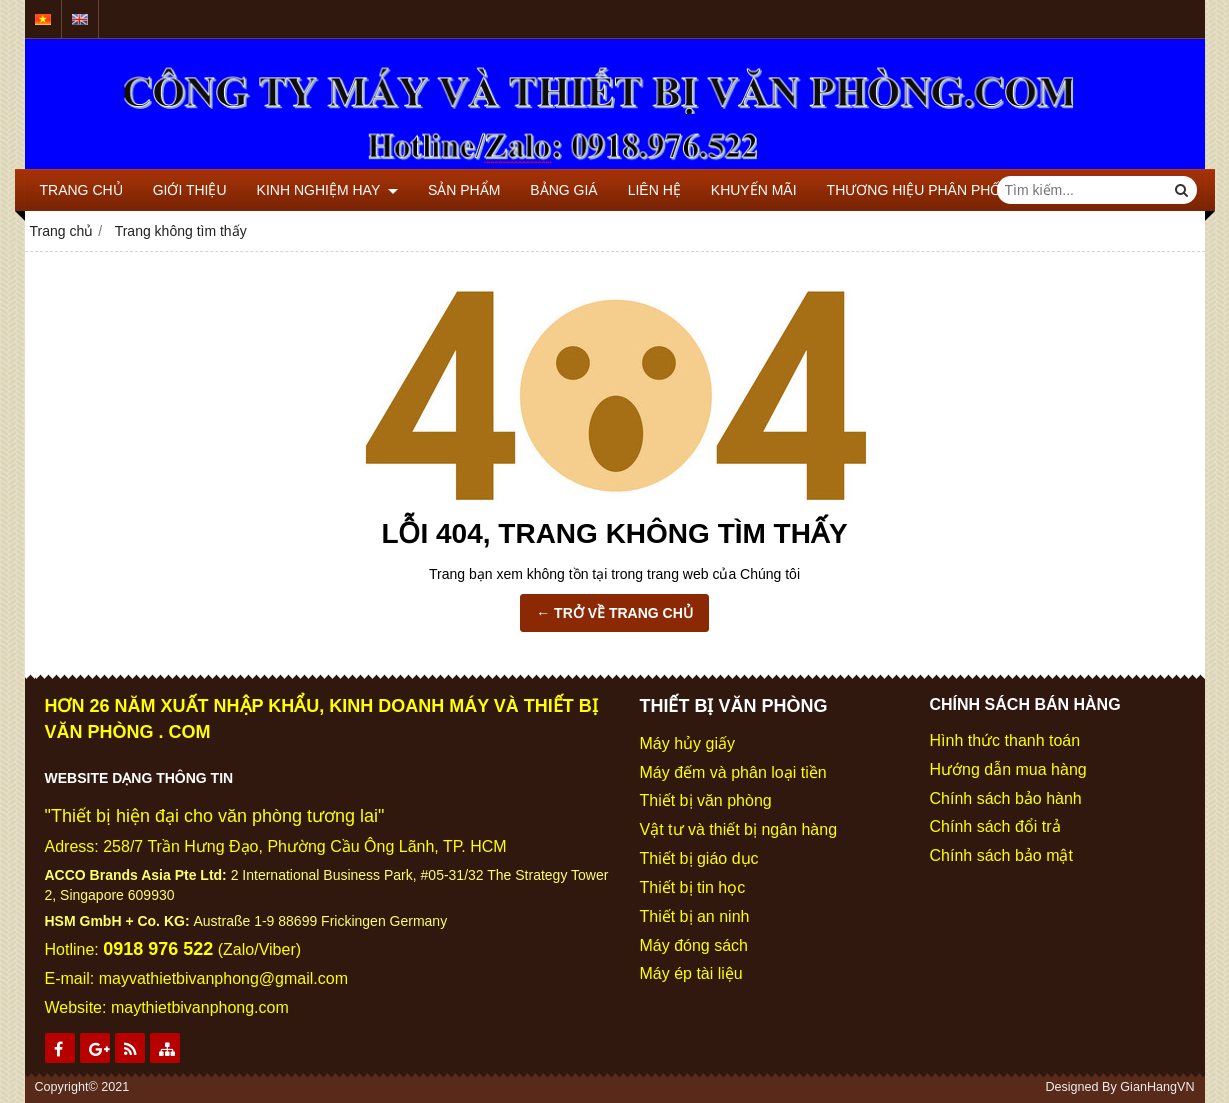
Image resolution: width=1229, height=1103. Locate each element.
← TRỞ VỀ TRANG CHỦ (614, 613)
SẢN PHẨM (464, 190)
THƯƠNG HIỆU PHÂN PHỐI (916, 190)
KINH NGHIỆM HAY (327, 190)
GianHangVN (1157, 1087)
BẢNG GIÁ (563, 190)
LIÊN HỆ (654, 190)
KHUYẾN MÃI (754, 190)
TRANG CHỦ (81, 190)
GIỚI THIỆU (190, 190)
